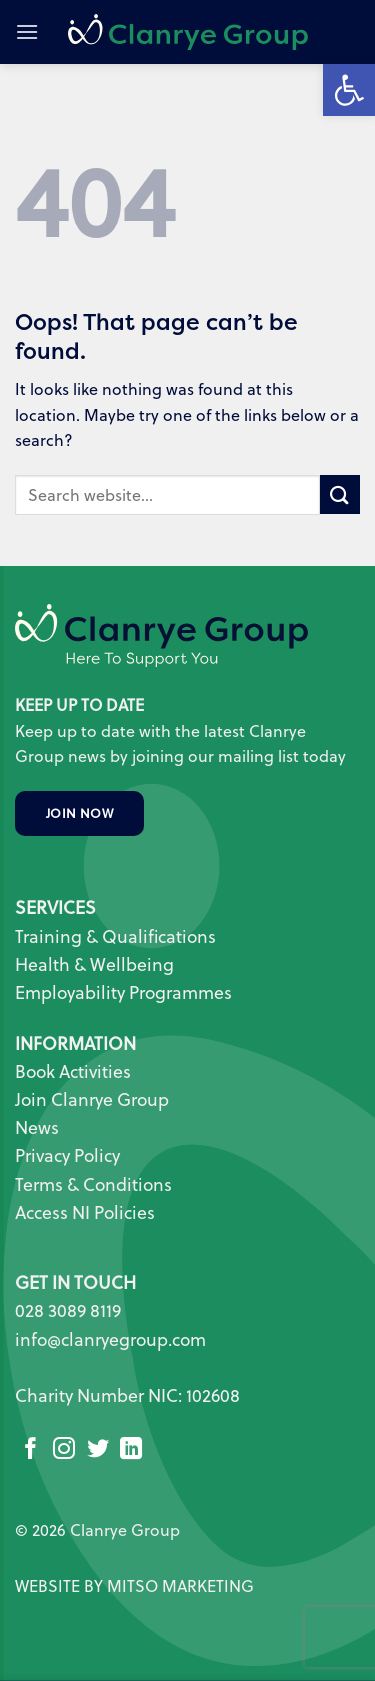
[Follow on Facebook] (31, 1450)
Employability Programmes (123, 992)
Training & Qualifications (115, 936)
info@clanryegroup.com (110, 1339)
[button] (27, 31)
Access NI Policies (87, 1212)
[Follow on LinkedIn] (131, 1450)
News (37, 1127)
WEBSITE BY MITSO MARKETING (134, 1586)
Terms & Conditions (93, 1184)
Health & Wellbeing (94, 964)
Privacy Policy (67, 1155)
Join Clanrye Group (92, 1099)
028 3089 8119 (68, 1310)
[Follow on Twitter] (98, 1450)
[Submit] (340, 494)
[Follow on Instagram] (64, 1450)
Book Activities (73, 1071)
